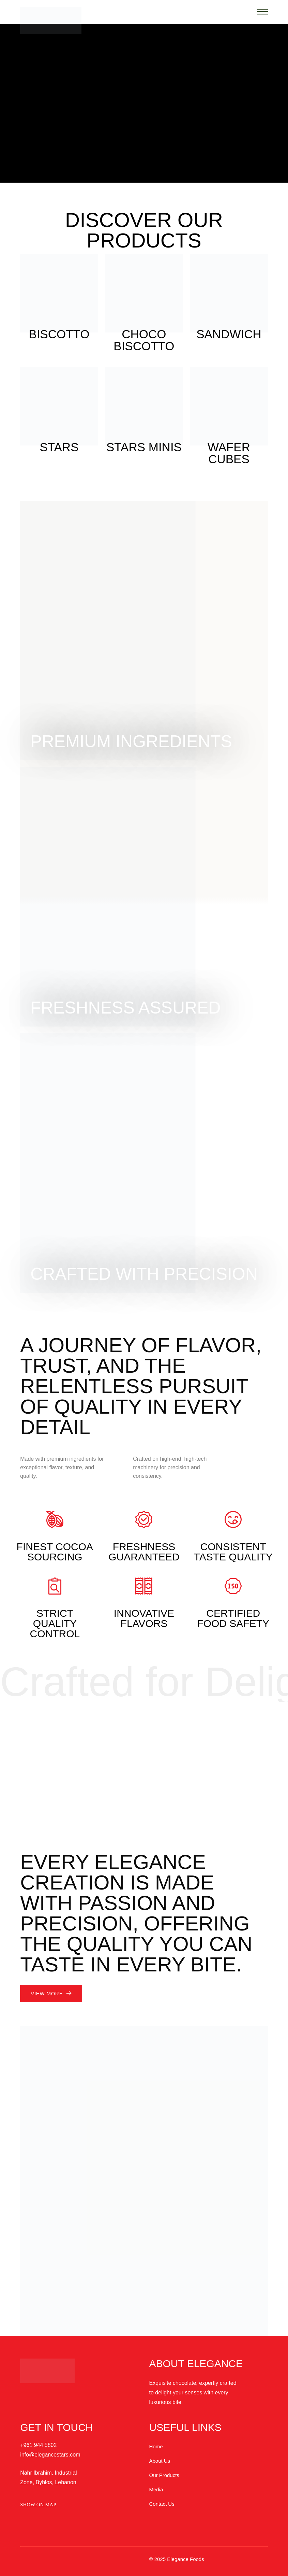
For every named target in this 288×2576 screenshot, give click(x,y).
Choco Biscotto (143, 340)
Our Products (164, 2475)
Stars (59, 447)
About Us (159, 2461)
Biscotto (59, 334)
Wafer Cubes (229, 453)
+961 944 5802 (38, 2445)
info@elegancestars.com (50, 2455)
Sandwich (228, 334)
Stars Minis (144, 447)
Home (156, 2446)
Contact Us (162, 2504)
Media (156, 2489)
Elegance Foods (185, 2559)
